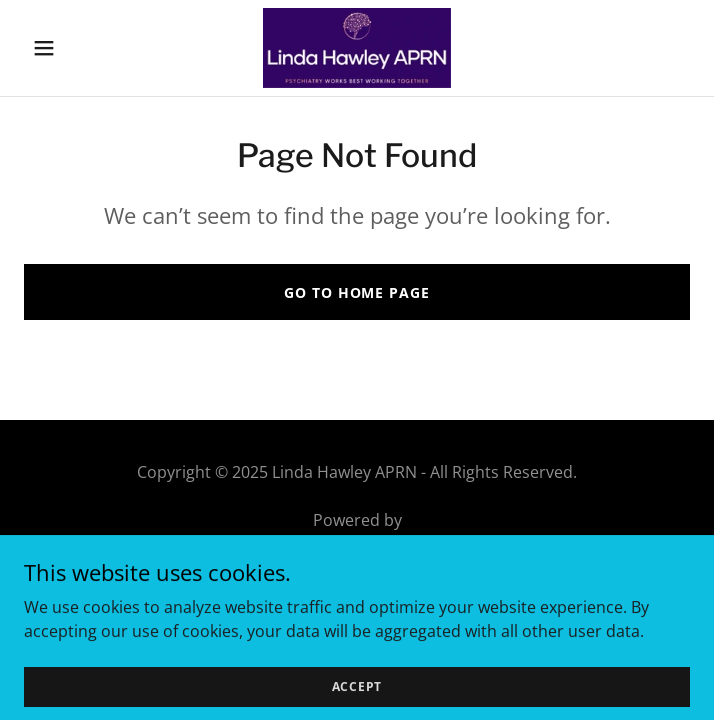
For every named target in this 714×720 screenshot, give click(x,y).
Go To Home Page (356, 292)
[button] (74, 48)
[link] (357, 48)
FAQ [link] (357, 606)
